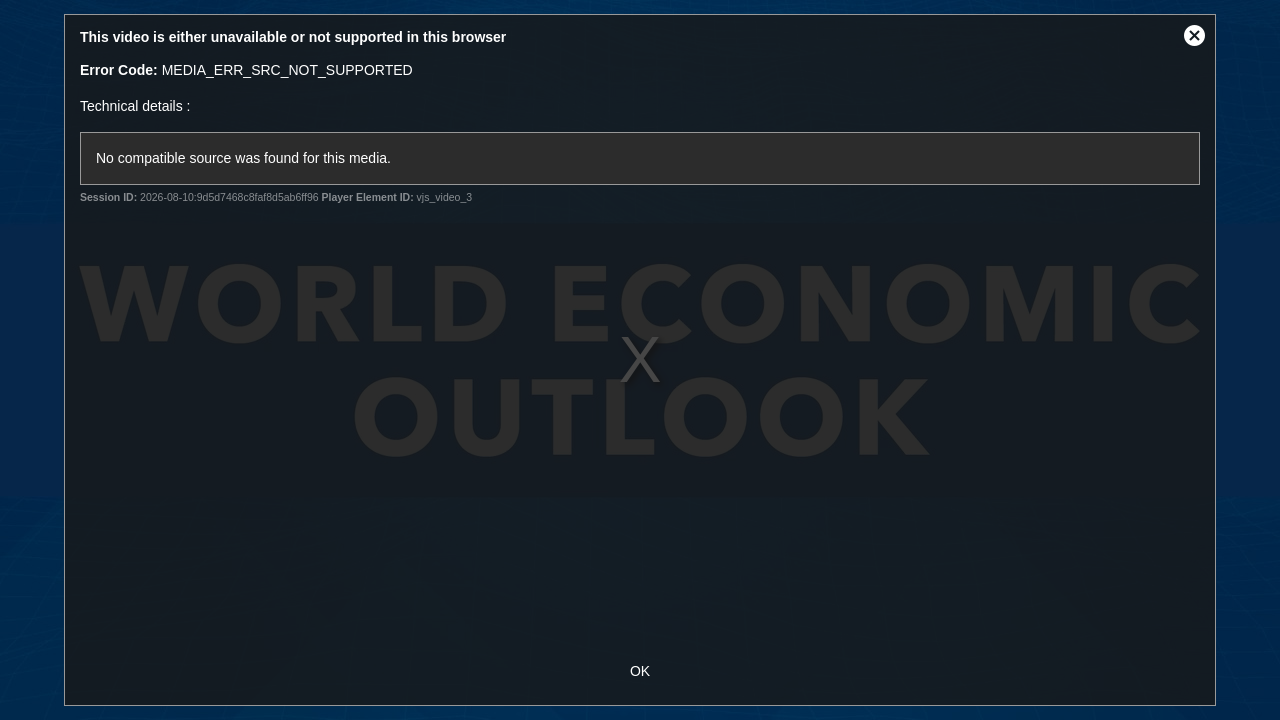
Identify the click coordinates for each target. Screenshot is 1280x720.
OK (640, 671)
